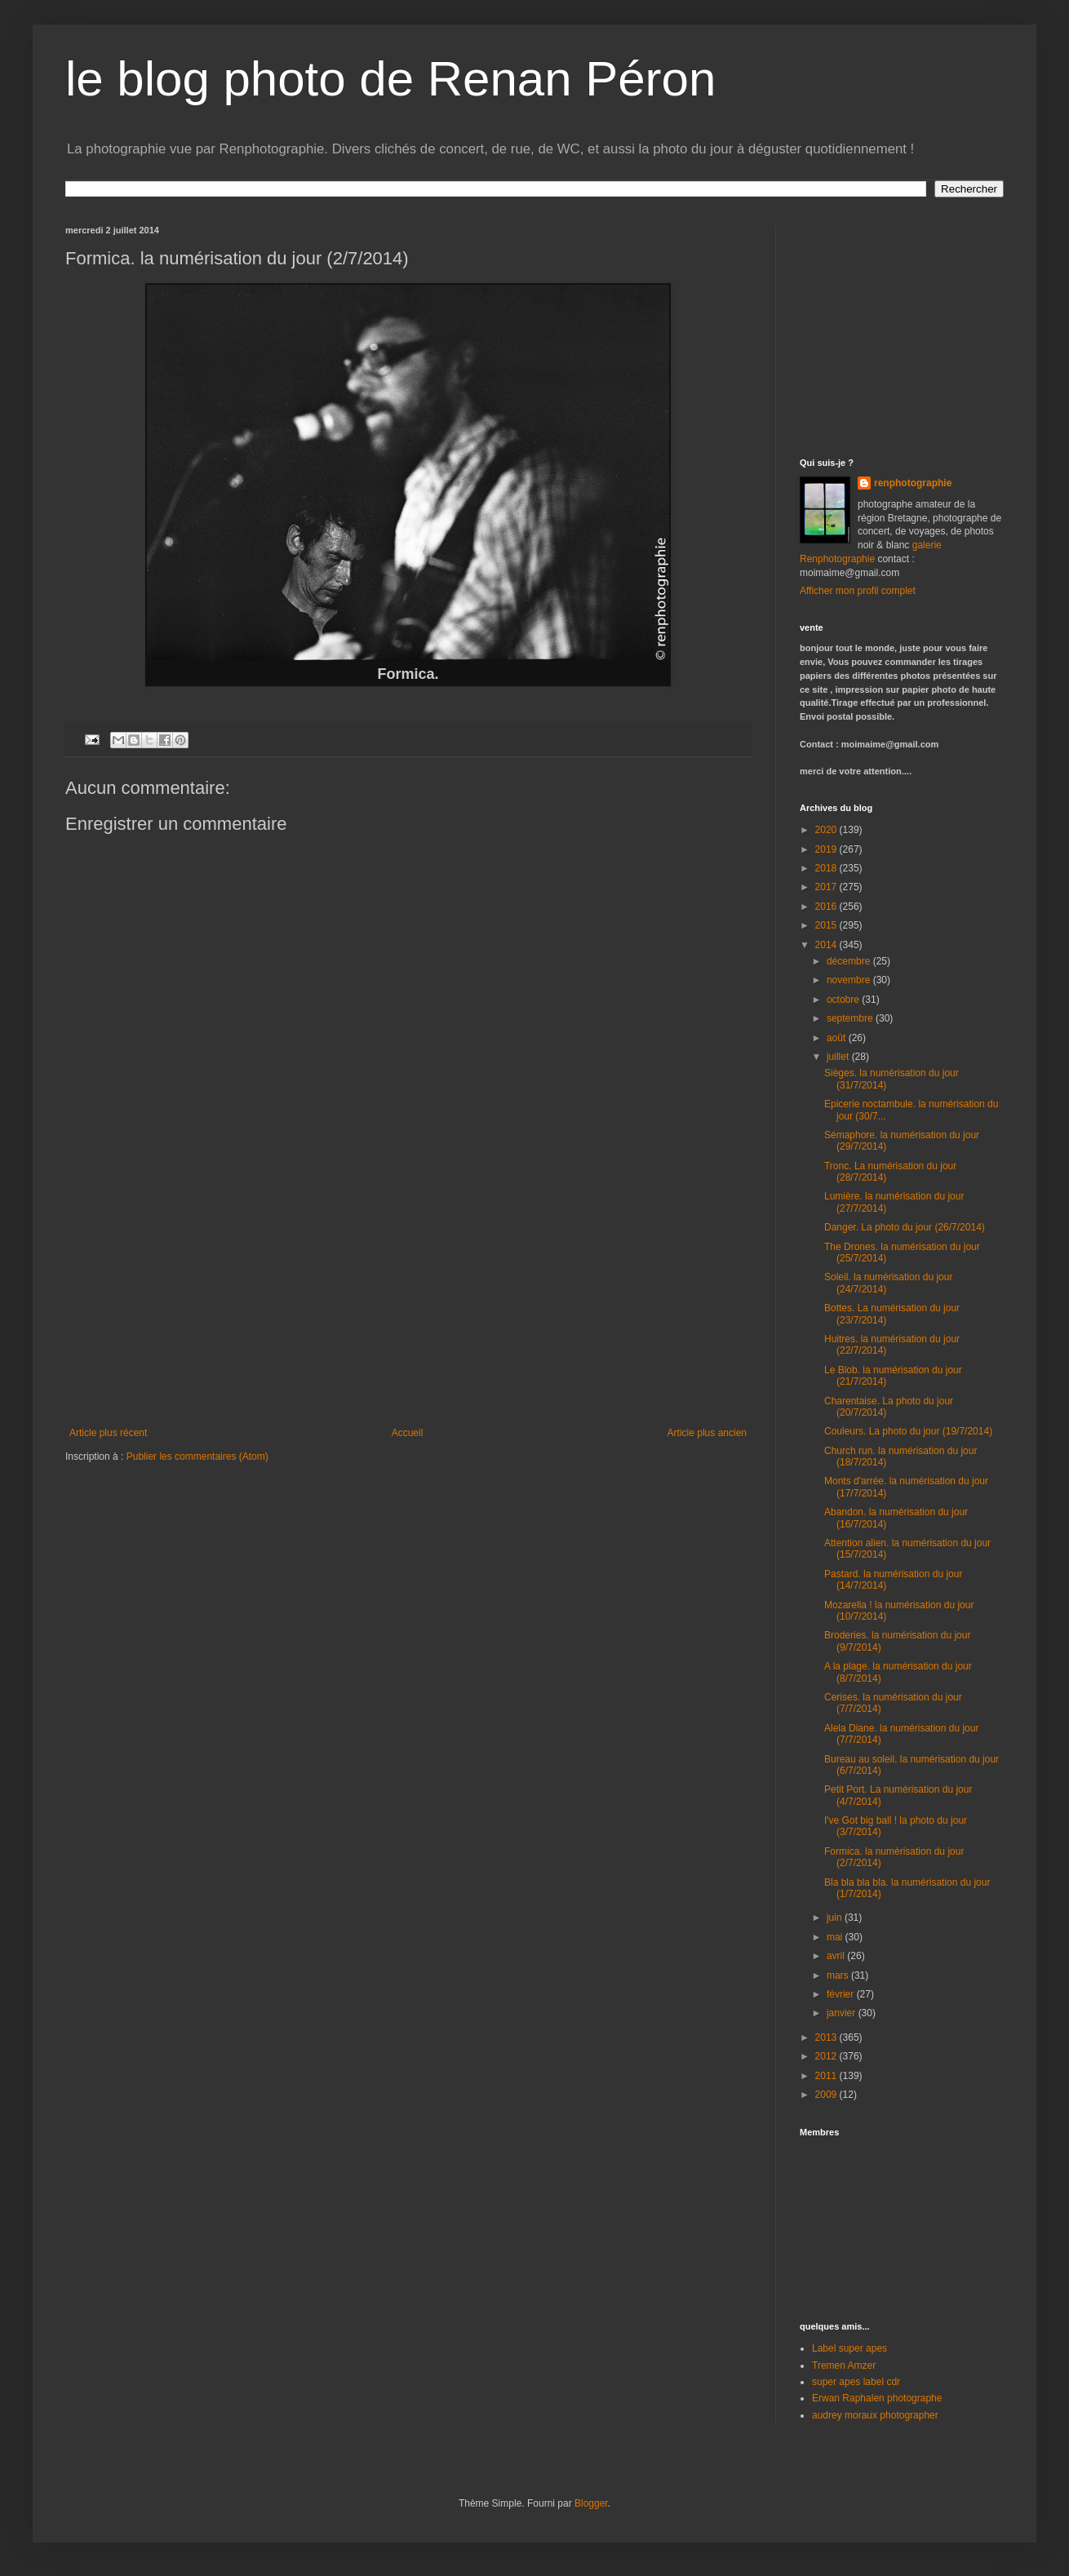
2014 (827, 945)
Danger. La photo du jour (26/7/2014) (904, 1227)
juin (836, 1917)
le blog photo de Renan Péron (390, 78)
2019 (827, 849)
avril (837, 1956)
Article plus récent (108, 1433)
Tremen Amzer (844, 2365)
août (838, 1038)
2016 (827, 906)
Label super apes (849, 2348)
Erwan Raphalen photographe (877, 2398)
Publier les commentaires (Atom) (197, 1456)
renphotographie (912, 483)
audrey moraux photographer (875, 2415)
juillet (839, 1056)
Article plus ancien (707, 1433)
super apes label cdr (856, 2382)
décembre (850, 961)
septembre (851, 1018)
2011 (827, 2076)
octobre (844, 999)
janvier (842, 2013)
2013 (827, 2037)
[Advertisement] (408, 1305)
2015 (827, 925)
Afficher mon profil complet (858, 590)
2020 (827, 830)
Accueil (408, 1433)
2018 (827, 868)
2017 (827, 887)
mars (839, 1975)
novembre (850, 980)
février (842, 1994)
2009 (827, 2094)
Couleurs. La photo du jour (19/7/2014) (908, 1431)
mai (836, 1937)
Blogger (591, 2503)
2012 (827, 2056)
